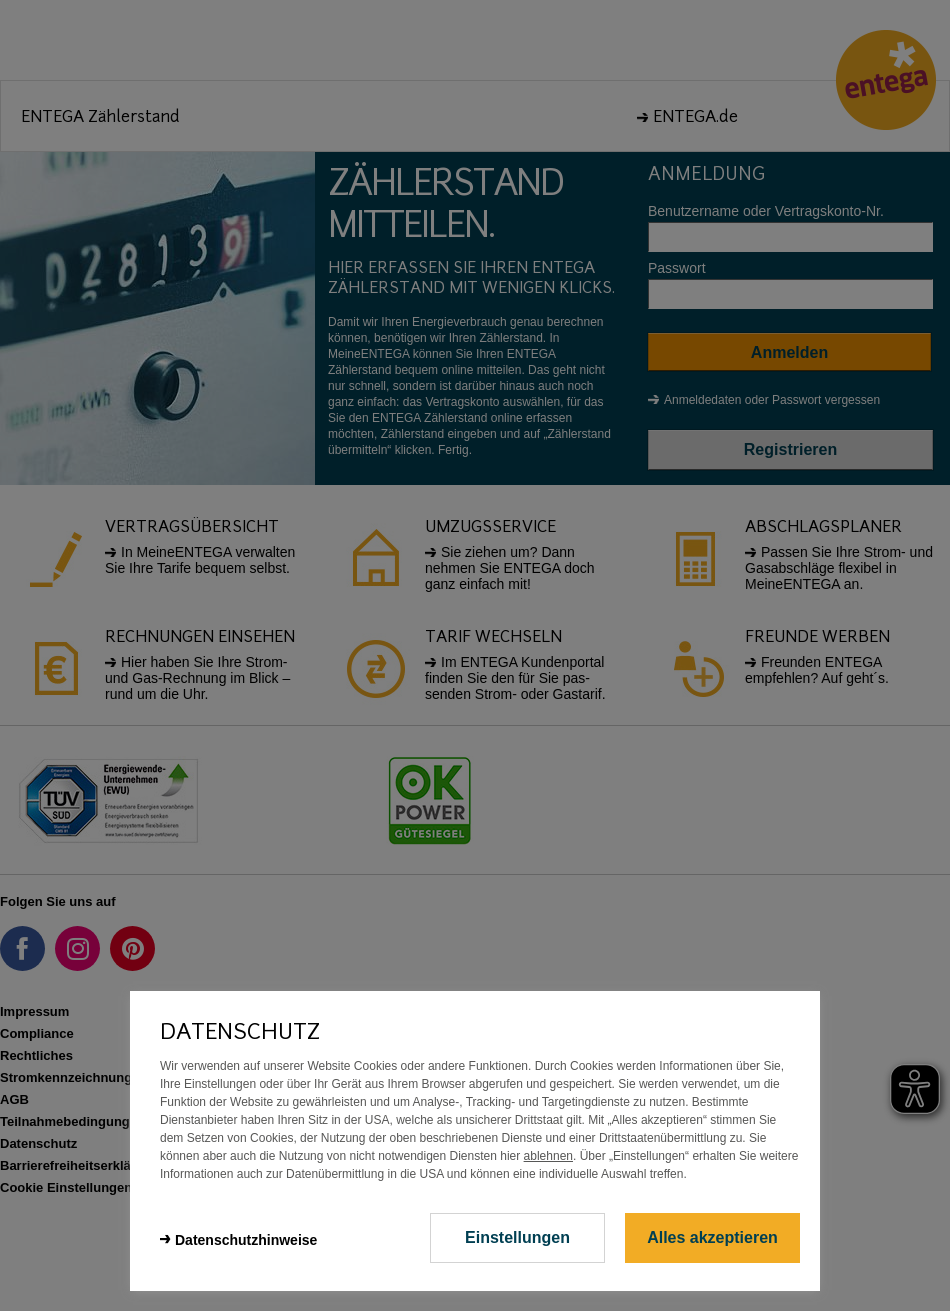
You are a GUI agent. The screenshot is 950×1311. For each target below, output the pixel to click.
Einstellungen (517, 1237)
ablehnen (548, 1156)
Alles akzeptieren (712, 1237)
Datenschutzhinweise (246, 1240)
